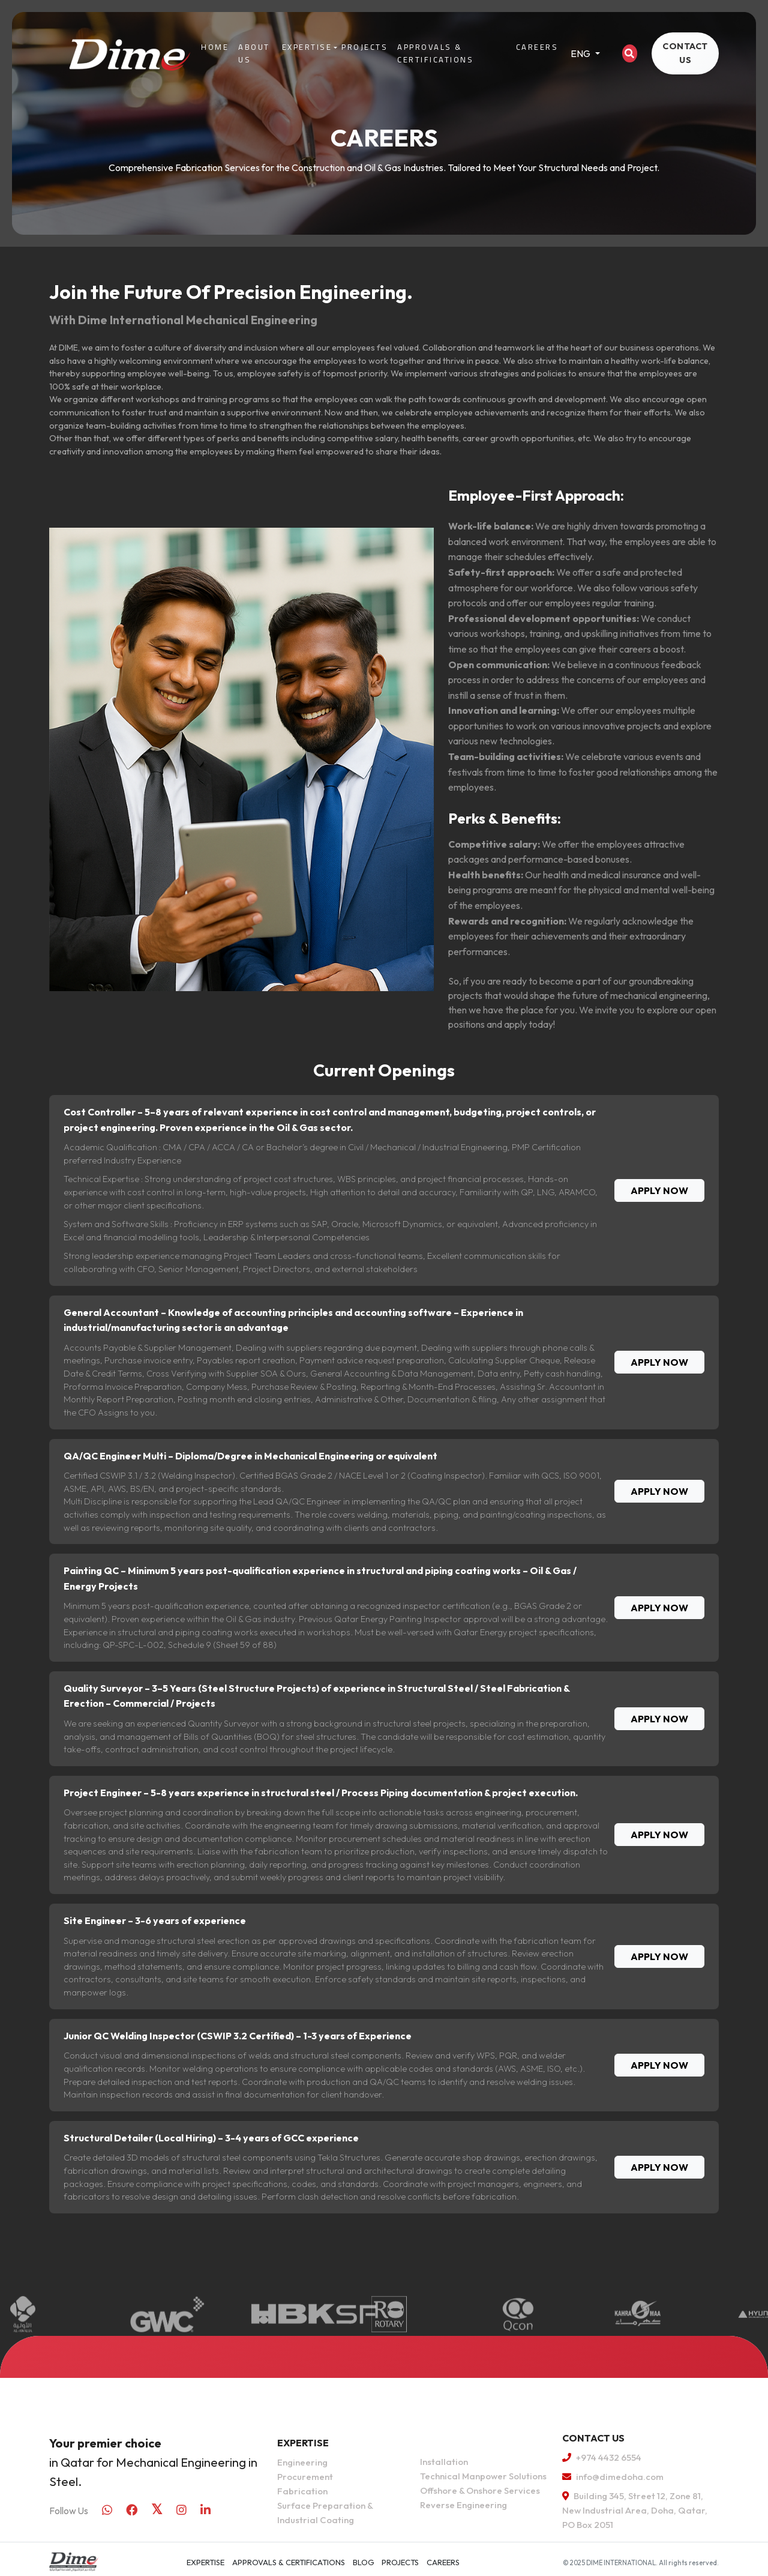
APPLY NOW (659, 1190)
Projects (364, 47)
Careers (537, 47)
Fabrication (302, 2491)
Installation (444, 2461)
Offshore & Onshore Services (480, 2490)
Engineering (302, 2462)
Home (215, 47)
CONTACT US (685, 53)
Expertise (307, 47)
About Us (254, 53)
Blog (363, 2562)
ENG (581, 53)
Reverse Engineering (463, 2505)
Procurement (305, 2476)
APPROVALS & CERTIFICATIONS (435, 53)
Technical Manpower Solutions (483, 2476)
